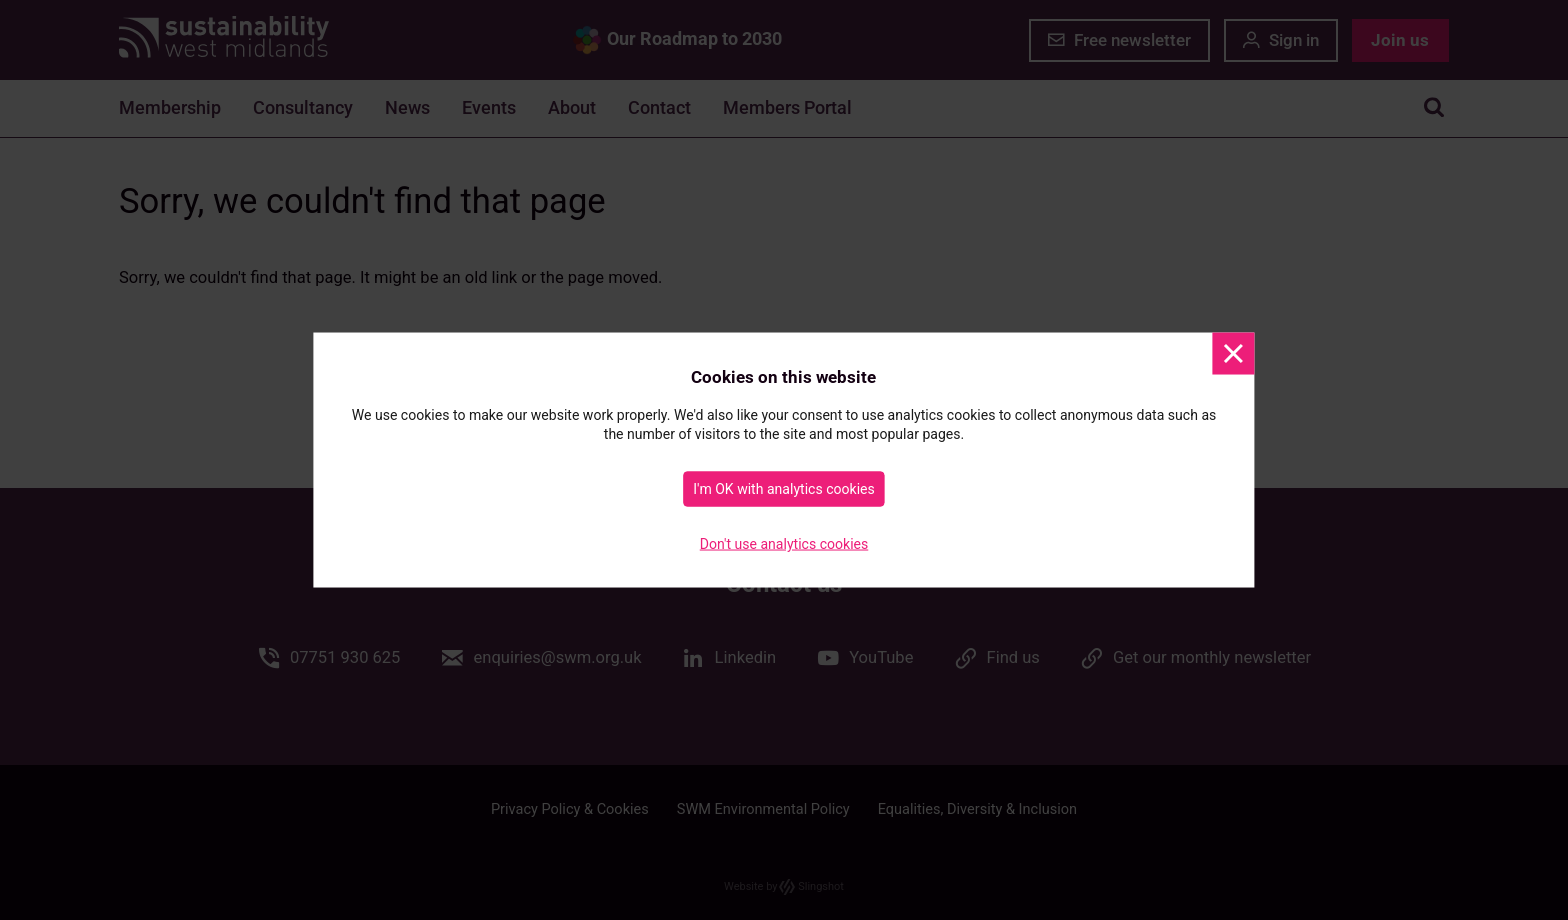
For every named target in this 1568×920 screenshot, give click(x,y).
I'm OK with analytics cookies (784, 489)
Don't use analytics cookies (784, 544)
